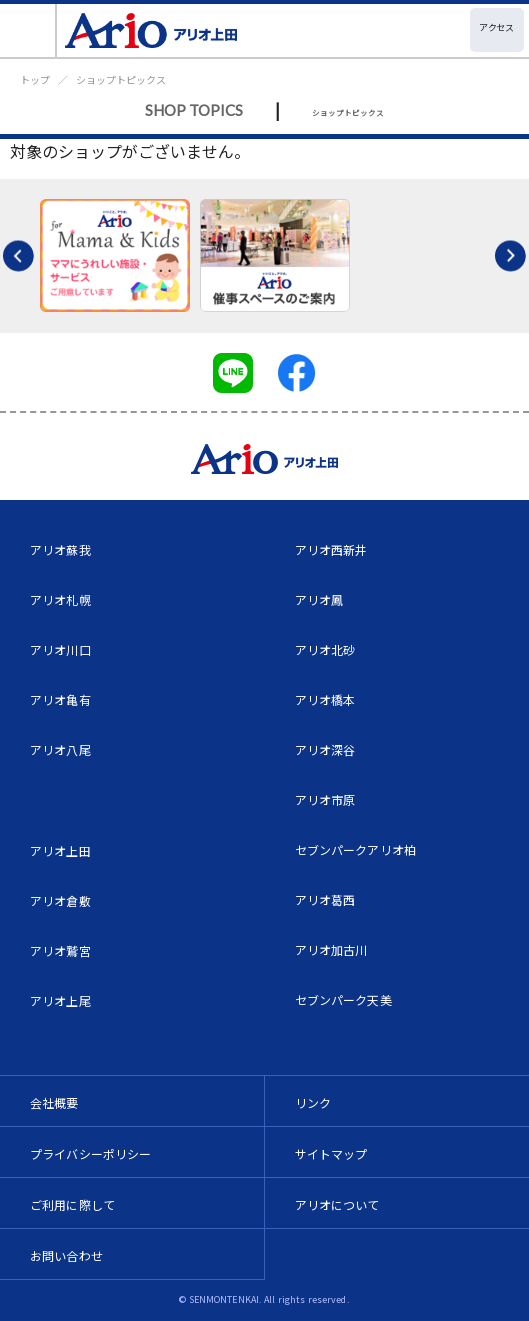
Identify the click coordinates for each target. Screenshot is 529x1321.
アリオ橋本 (325, 699)
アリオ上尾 (60, 1000)
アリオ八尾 (60, 749)
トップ (35, 79)
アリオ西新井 (331, 549)
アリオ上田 (60, 850)
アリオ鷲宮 (60, 950)
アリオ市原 (325, 799)
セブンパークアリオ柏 (356, 849)
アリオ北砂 (325, 649)
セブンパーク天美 (343, 999)
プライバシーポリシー (91, 1153)
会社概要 (54, 1102)
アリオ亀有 (60, 699)
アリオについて (337, 1204)
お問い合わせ (66, 1255)
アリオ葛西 (325, 899)
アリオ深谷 (325, 749)
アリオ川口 (60, 649)
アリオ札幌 (60, 599)
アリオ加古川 (331, 949)
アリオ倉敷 (60, 900)
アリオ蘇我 (60, 549)
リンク (313, 1102)
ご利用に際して (72, 1204)
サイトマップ (331, 1153)
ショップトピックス (121, 79)
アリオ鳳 (319, 599)
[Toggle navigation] (28, 30)
